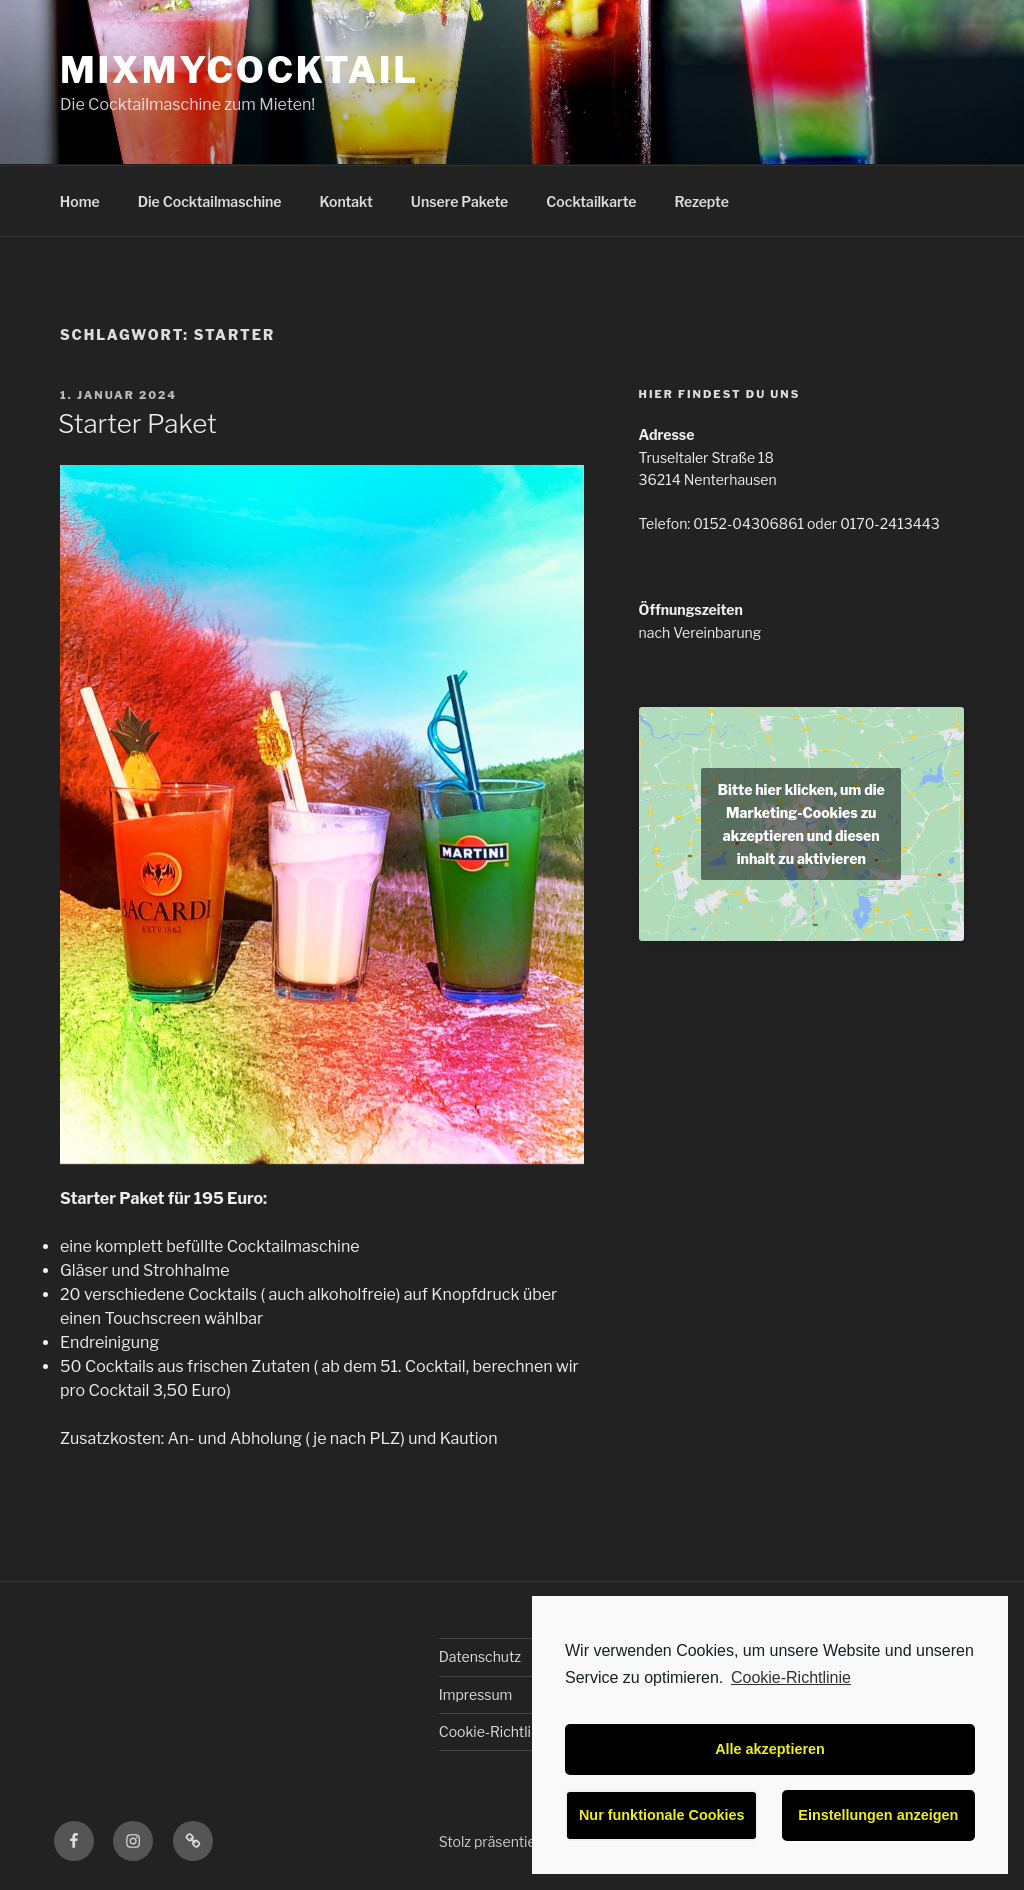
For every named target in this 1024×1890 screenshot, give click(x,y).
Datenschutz (480, 1656)
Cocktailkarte (591, 201)
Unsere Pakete (459, 201)
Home (80, 201)
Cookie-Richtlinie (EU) (510, 1731)
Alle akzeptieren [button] (770, 1749)
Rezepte (702, 201)
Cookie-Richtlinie (791, 1677)
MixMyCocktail (239, 70)
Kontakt (346, 201)
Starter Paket (137, 423)
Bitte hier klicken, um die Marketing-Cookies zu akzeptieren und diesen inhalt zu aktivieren (801, 824)
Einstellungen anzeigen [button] (878, 1815)
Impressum (476, 1694)
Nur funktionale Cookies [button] (662, 1815)
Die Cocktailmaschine (210, 201)
